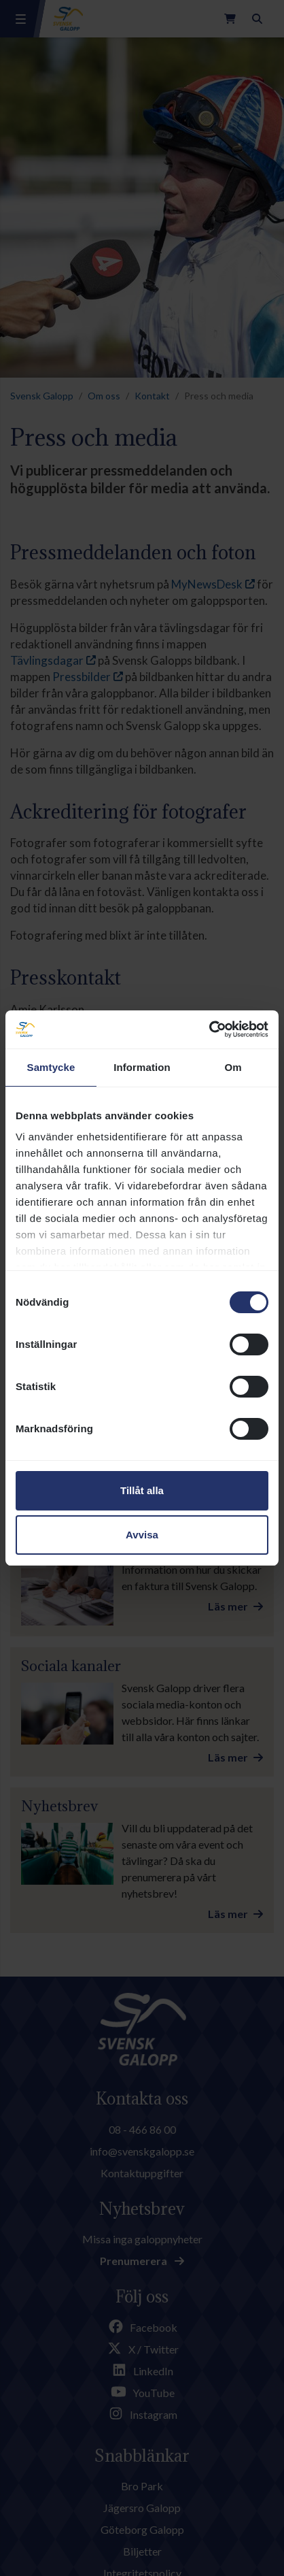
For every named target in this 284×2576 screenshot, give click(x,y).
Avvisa (142, 1534)
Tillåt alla (142, 1490)
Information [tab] (142, 1067)
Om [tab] (232, 1067)
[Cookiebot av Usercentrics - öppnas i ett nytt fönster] (208, 1029)
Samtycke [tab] (51, 1067)
